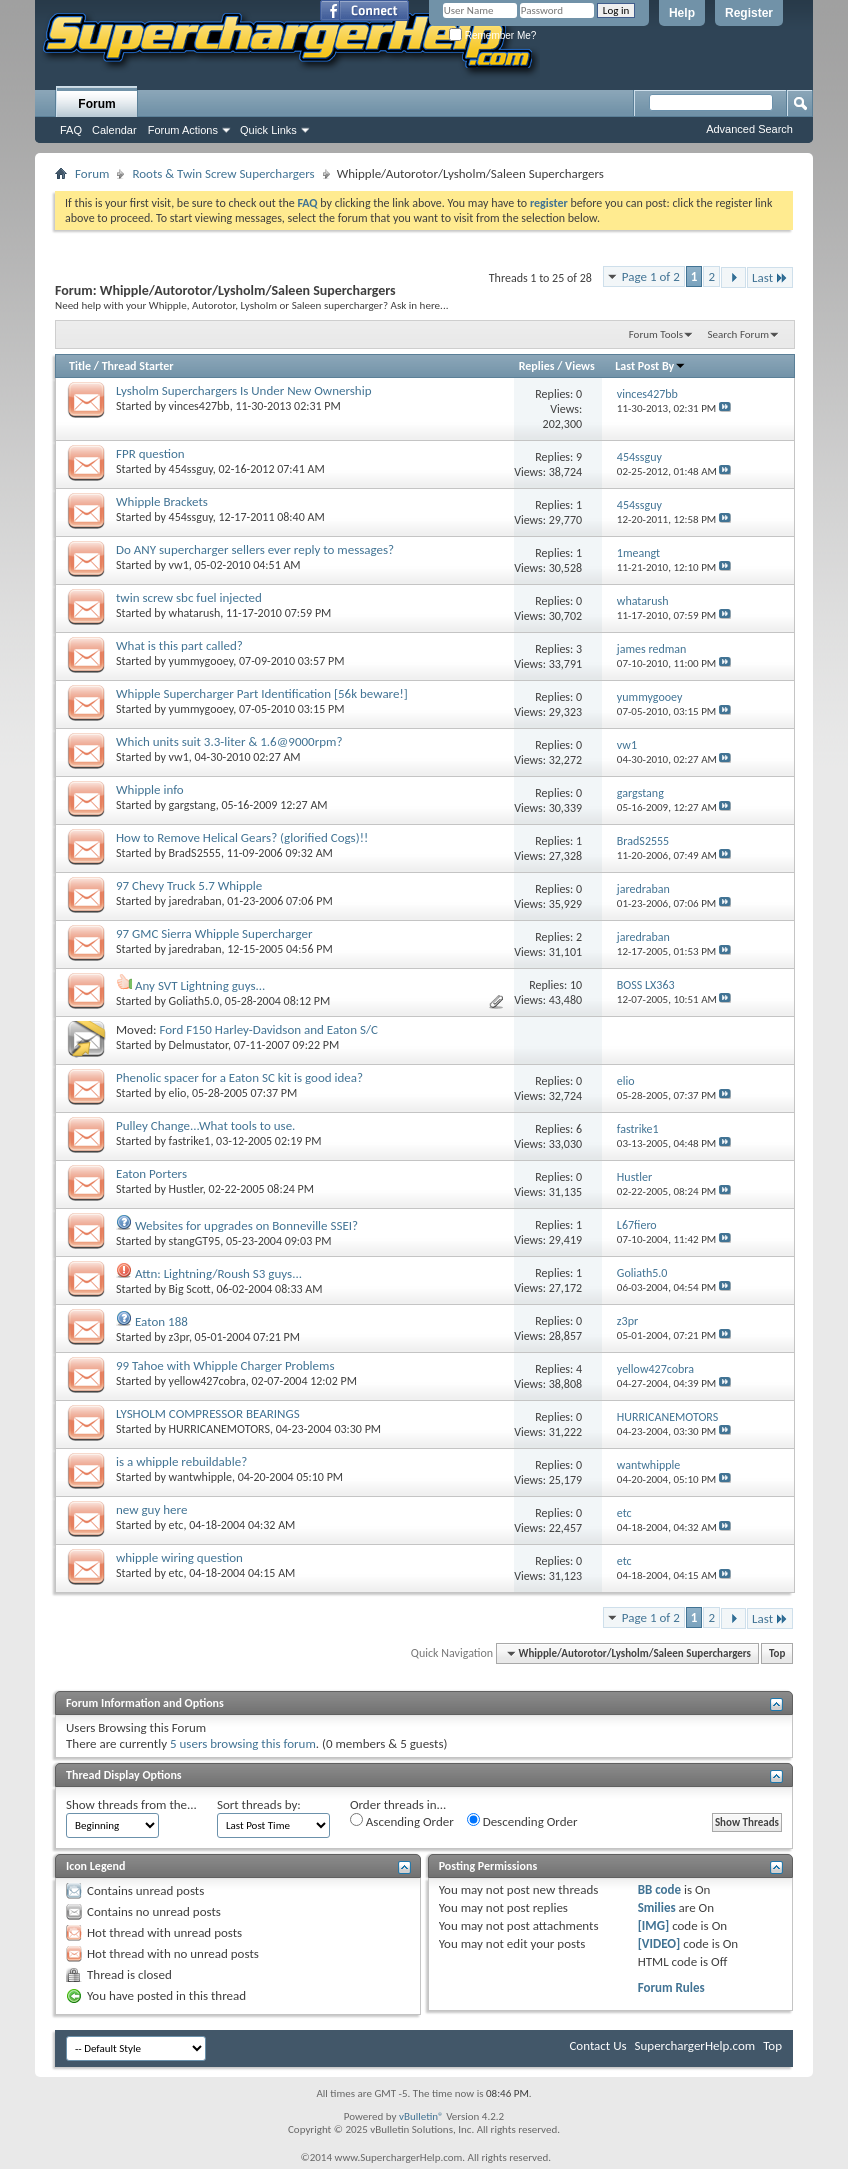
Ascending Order (402, 1821)
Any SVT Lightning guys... (200, 985)
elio (178, 1093)
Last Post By (650, 366)
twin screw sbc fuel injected (189, 597)
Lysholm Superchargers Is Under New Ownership (243, 390)
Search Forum (739, 334)
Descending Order (522, 1821)
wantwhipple (200, 1477)
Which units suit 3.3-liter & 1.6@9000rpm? (229, 741)
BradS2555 (195, 853)
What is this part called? (179, 645)
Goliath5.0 (194, 1001)
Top (777, 1653)
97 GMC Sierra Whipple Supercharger (214, 933)
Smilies (657, 1907)
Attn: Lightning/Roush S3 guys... (218, 1273)
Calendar (114, 130)
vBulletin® (421, 2116)
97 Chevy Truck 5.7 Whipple (189, 885)
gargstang (192, 805)
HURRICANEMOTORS (219, 1429)
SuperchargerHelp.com (695, 2045)
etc (176, 1525)
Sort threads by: (259, 1804)
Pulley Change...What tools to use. (205, 1125)
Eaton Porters (151, 1173)
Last (770, 277)
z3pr (179, 1337)
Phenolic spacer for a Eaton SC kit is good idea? (239, 1077)
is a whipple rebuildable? (181, 1461)
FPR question (150, 453)
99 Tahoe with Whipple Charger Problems (225, 1365)
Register (749, 13)
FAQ (71, 130)
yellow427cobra (207, 1381)
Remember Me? (492, 35)
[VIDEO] (659, 1943)
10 (576, 985)
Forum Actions (183, 130)
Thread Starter (138, 366)
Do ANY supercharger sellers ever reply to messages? (255, 549)
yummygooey (201, 661)
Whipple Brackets (162, 501)
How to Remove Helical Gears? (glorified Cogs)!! (242, 837)
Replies (537, 366)
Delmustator (198, 1045)
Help (682, 13)
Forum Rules (671, 1987)
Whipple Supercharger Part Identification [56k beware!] (262, 693)
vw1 (179, 565)
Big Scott (190, 1289)
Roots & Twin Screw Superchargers (223, 173)
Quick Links (268, 130)
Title (80, 366)
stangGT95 (195, 1241)
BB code (659, 1889)
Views (580, 366)
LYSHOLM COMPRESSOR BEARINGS (208, 1413)
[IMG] (654, 1925)
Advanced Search (749, 129)
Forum (96, 104)
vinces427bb (199, 406)
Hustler (186, 1189)
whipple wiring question (179, 1557)
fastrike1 (190, 1141)
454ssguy (191, 469)
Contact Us (597, 2045)
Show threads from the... (131, 1804)
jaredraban (195, 901)
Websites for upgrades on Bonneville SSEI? (246, 1225)
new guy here (151, 1509)
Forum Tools (656, 334)
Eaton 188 (161, 1321)
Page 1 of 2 (651, 276)
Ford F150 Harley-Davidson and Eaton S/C (268, 1029)
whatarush (195, 613)
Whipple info (150, 789)
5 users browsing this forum (243, 1743)
